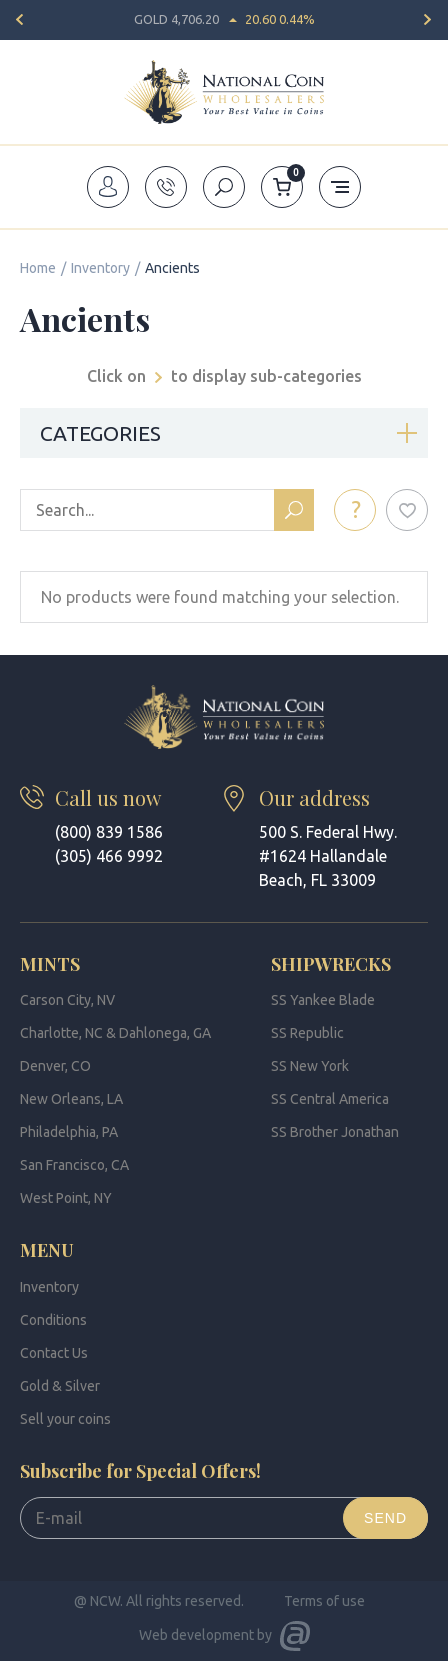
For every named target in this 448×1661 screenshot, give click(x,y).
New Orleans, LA (71, 1099)
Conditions (53, 1320)
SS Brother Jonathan (335, 1132)
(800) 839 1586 (109, 832)
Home (38, 268)
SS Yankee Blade (323, 1000)
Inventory (100, 268)
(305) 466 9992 (109, 856)
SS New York (310, 1066)
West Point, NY (66, 1198)
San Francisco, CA (74, 1165)
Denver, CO (55, 1066)
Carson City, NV (67, 1000)
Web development (196, 1635)
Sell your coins (65, 1419)
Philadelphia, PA (69, 1132)
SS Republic (307, 1033)
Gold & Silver (60, 1386)
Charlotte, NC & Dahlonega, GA (115, 1033)
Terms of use (324, 1601)
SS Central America (330, 1099)
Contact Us (54, 1353)
